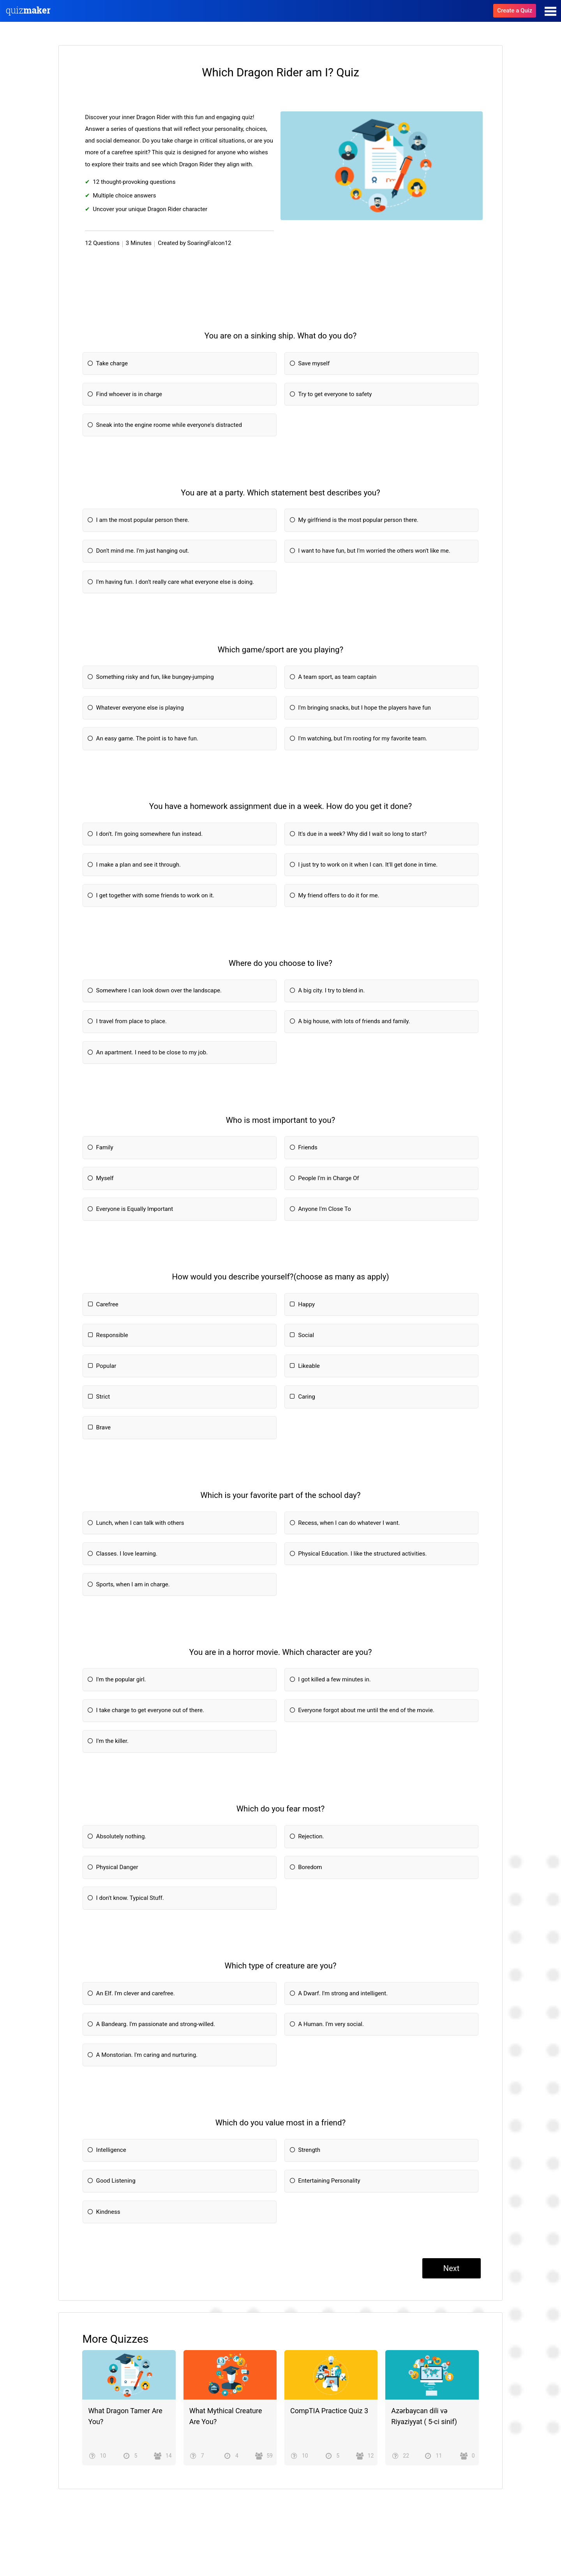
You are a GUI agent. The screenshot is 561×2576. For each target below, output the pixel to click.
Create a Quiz (514, 10)
